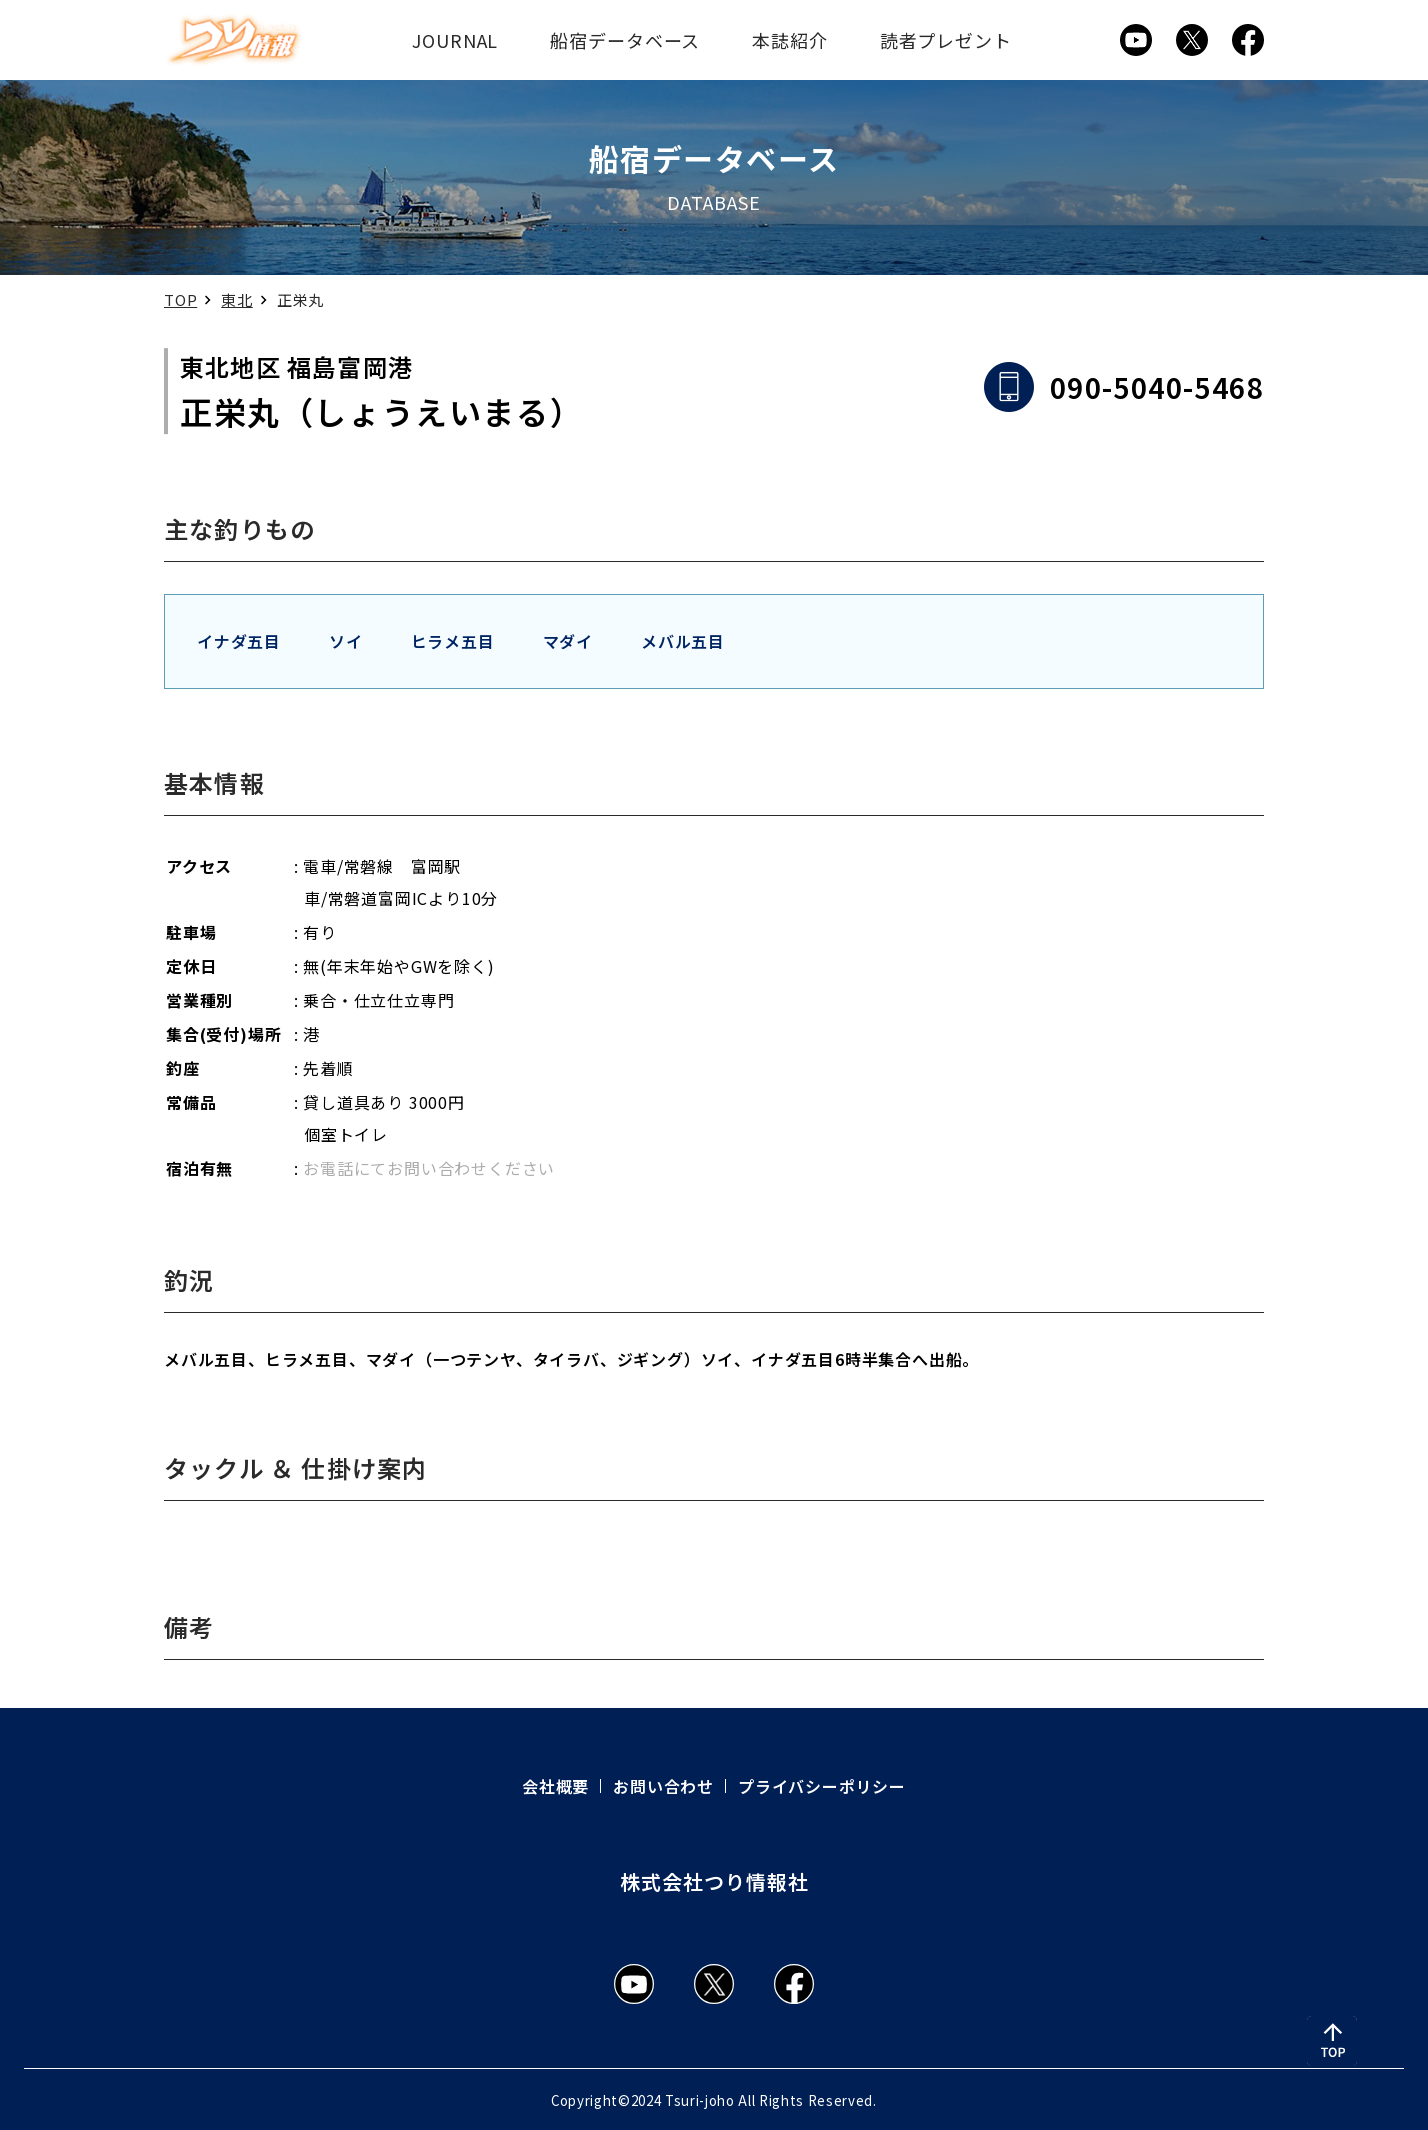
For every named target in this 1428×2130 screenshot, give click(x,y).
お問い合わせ (663, 1786)
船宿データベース (625, 40)
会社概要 (555, 1786)
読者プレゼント (946, 40)
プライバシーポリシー (822, 1786)
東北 (237, 299)
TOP (180, 299)
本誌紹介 (790, 40)
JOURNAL (455, 40)
